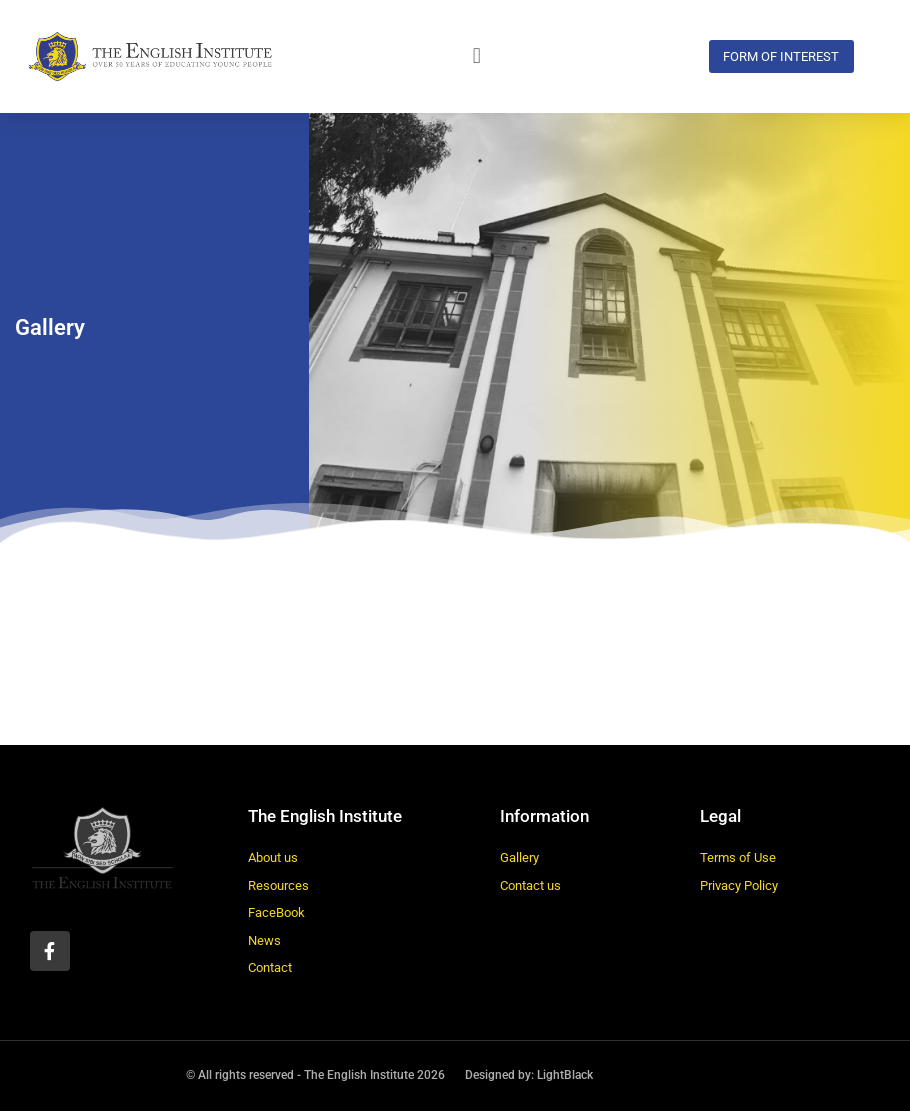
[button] (477, 56)
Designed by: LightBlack (529, 1075)
